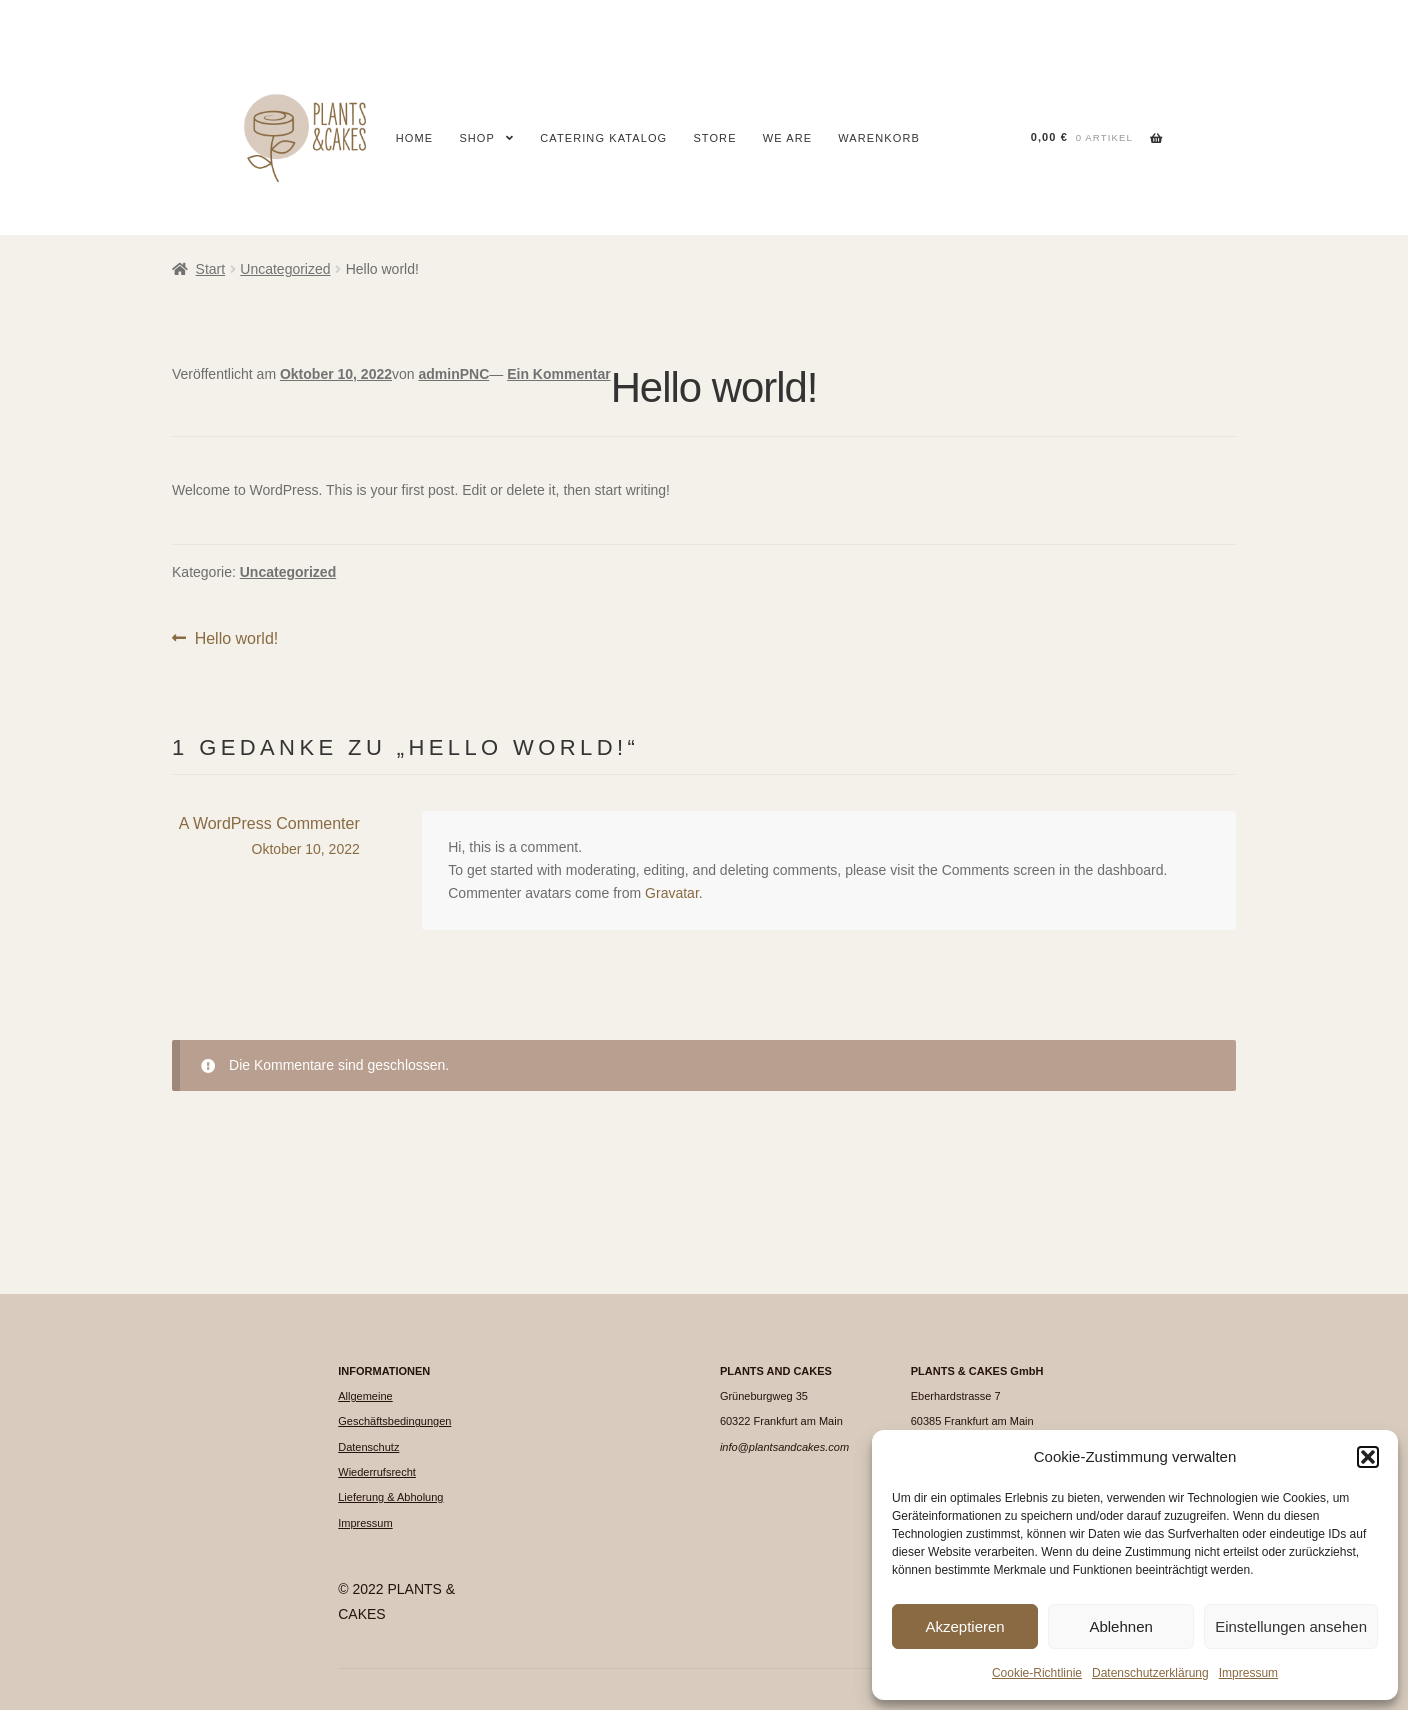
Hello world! (236, 639)
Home (414, 138)
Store (714, 138)
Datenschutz (368, 1447)
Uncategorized (285, 269)
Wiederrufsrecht (377, 1472)
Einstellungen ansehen (1291, 1626)
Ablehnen (1120, 1626)
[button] (1368, 1457)
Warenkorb (879, 138)
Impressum (1248, 1673)
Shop (477, 138)
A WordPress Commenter (269, 823)
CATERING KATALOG (603, 138)
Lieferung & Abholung (390, 1497)
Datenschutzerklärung (1150, 1673)
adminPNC (453, 374)
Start (211, 269)
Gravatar (672, 893)
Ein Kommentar (558, 374)
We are (787, 138)
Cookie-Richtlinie (1037, 1673)
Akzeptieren (964, 1626)
